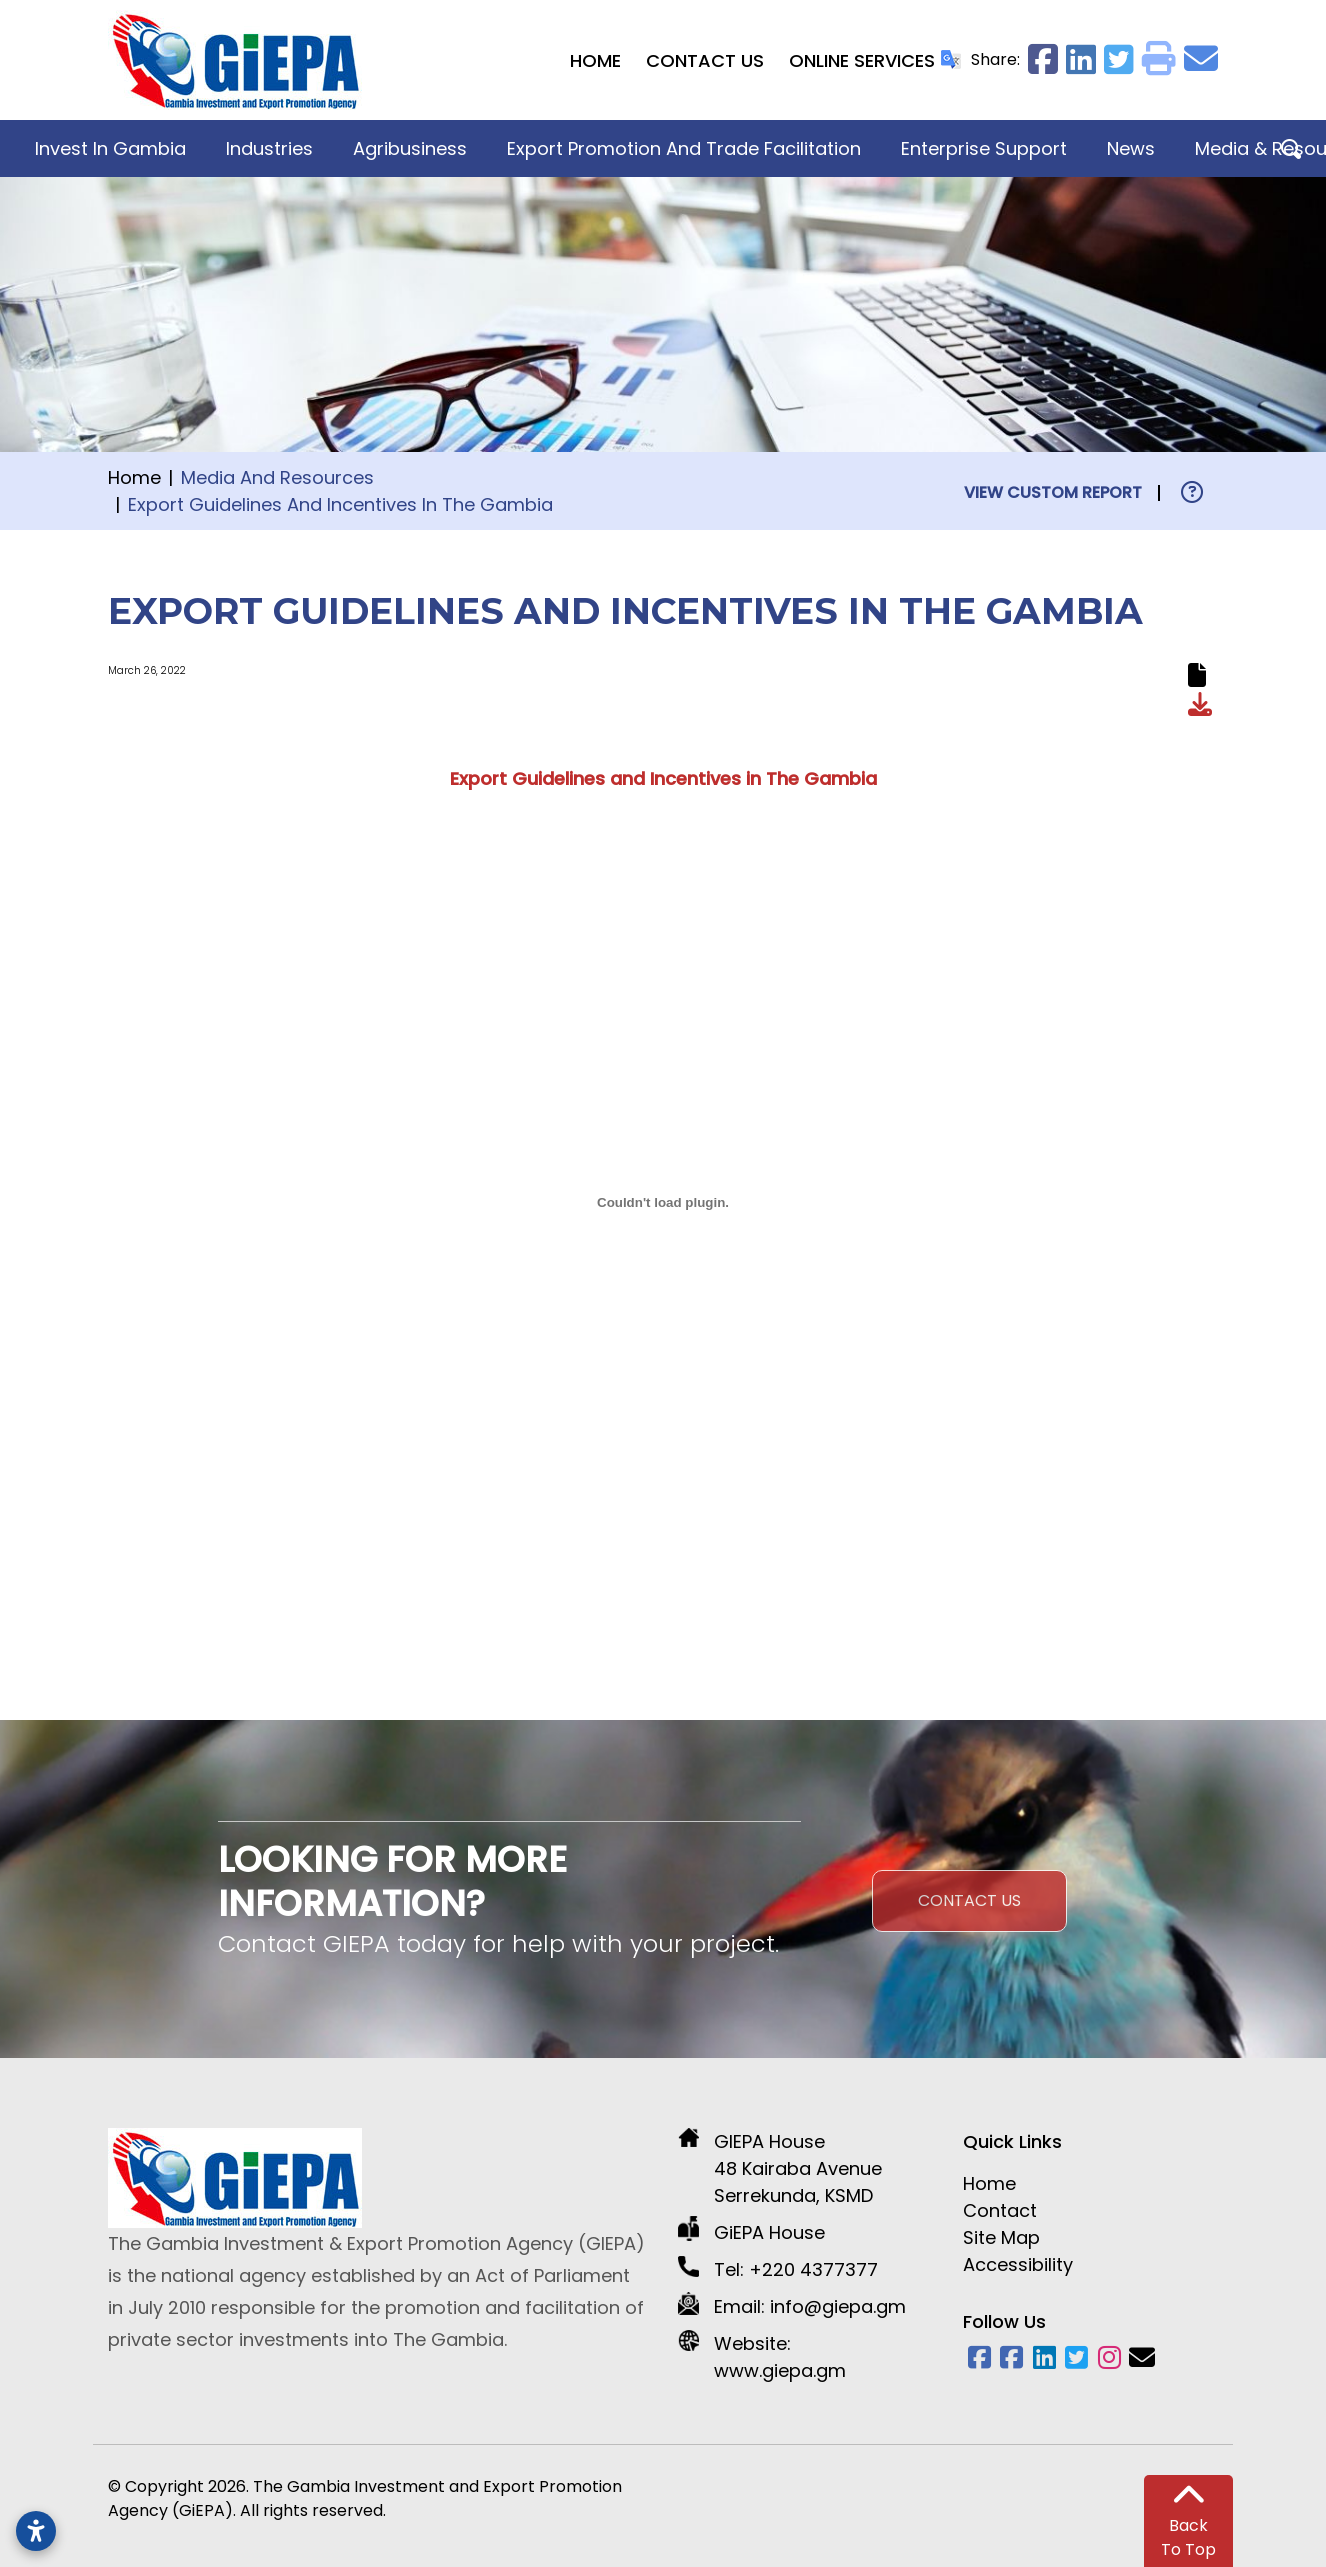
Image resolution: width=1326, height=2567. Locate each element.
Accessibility (1018, 2264)
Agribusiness (410, 148)
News (1131, 148)
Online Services (862, 60)
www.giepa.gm (780, 2370)
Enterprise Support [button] (984, 148)
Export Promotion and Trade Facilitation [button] (684, 148)
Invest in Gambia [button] (110, 148)
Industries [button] (269, 148)
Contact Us (705, 60)
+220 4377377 (813, 2269)
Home (595, 60)
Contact (1000, 2210)
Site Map (1001, 2237)
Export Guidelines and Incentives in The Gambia (663, 778)
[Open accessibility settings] (36, 2531)
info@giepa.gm (838, 2306)
